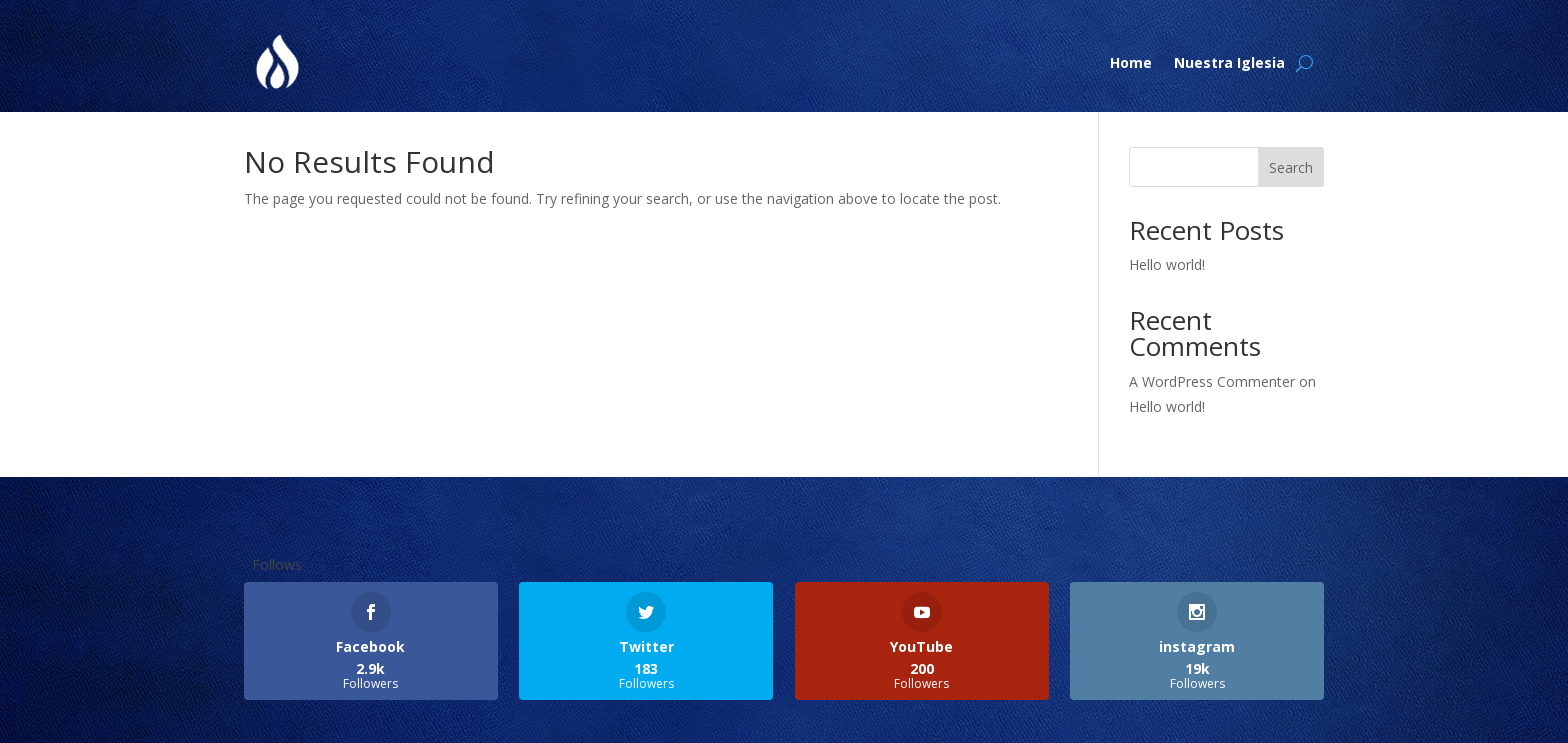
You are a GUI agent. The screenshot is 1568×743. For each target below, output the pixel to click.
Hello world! (1167, 264)
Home (1131, 62)
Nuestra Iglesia (1229, 62)
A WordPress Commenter (1212, 381)
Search (1291, 167)
